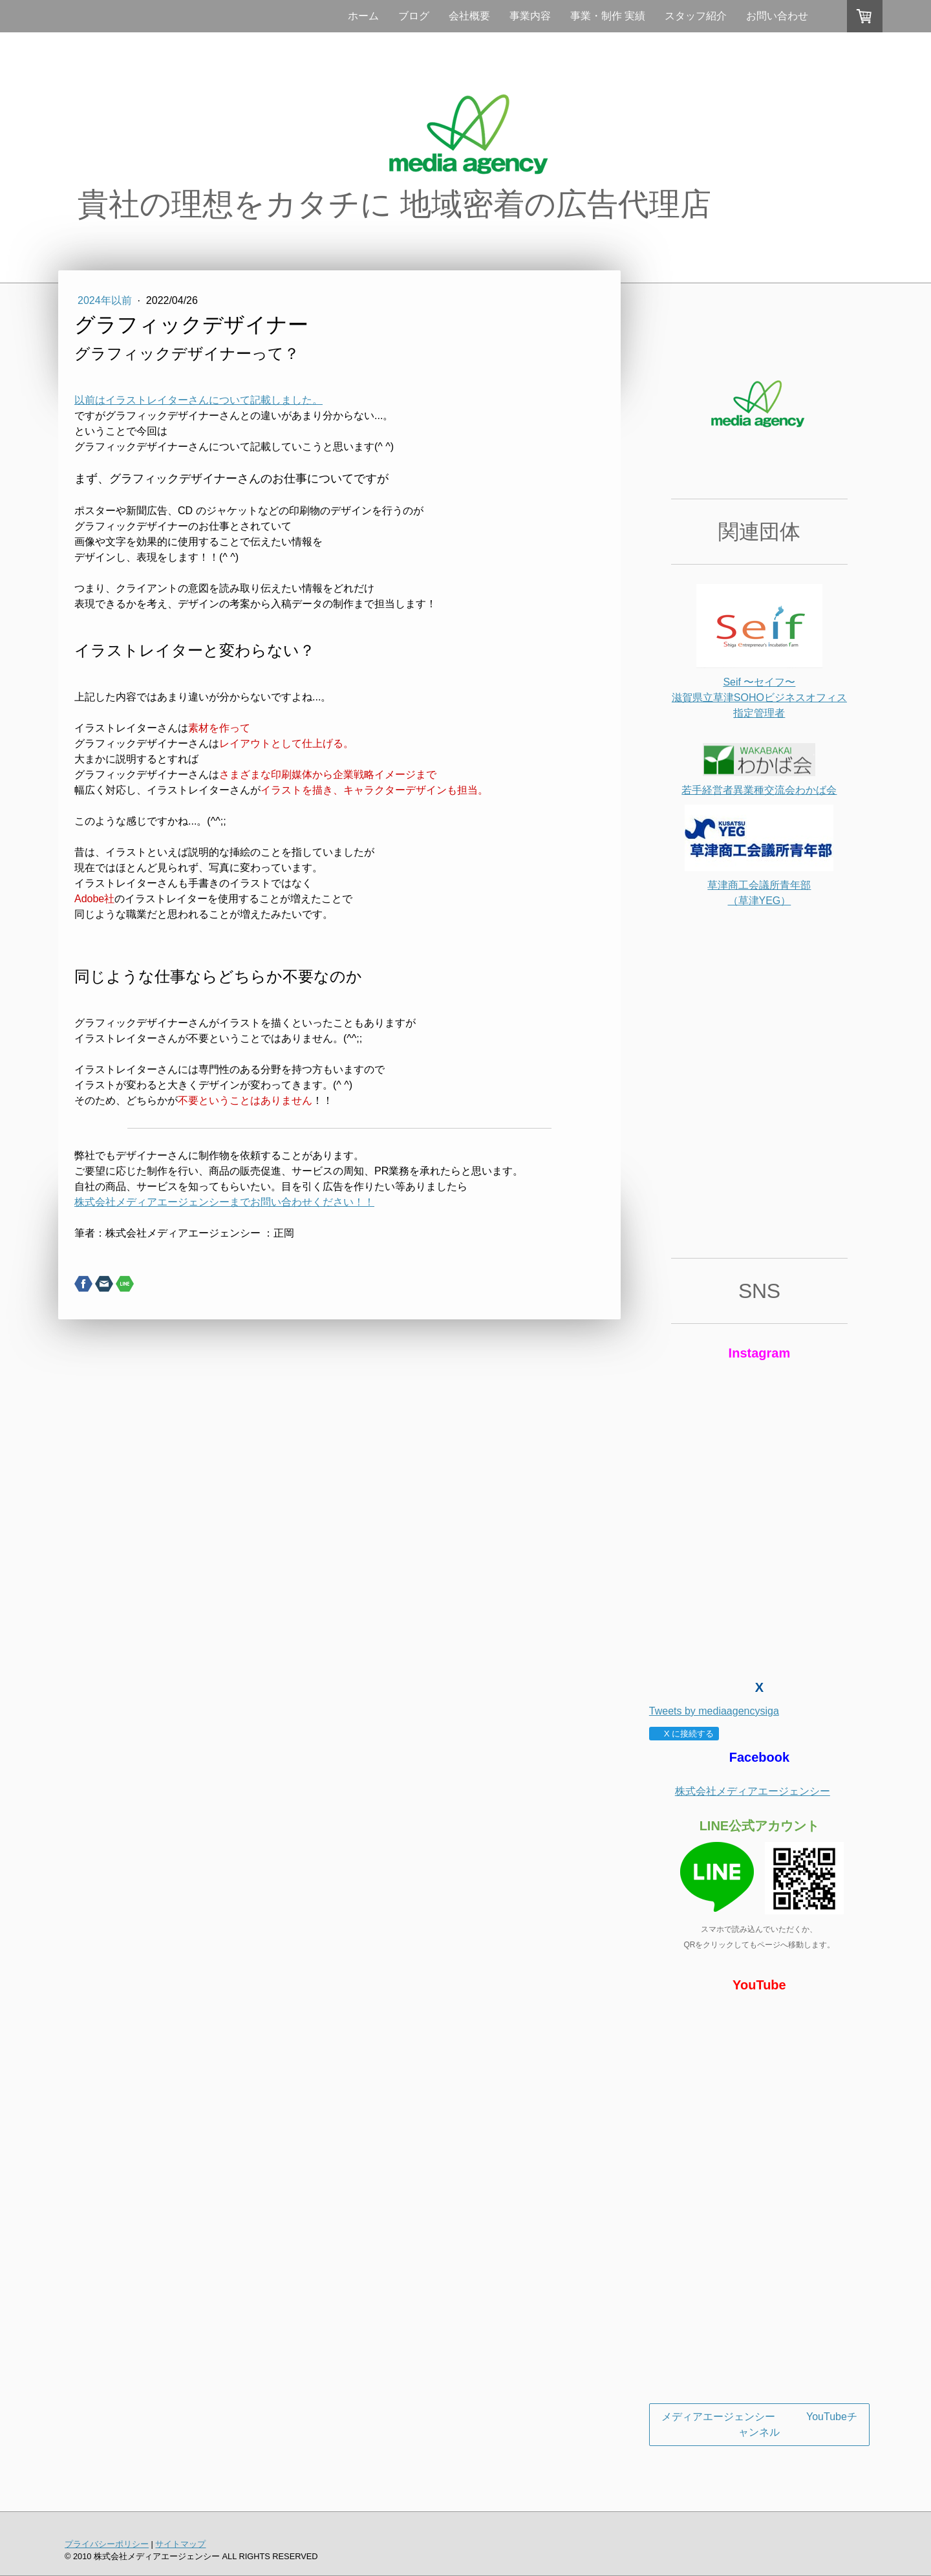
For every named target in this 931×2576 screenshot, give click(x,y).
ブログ (413, 15)
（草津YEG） (759, 900)
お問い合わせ (777, 15)
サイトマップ (180, 2544)
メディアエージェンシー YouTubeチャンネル (759, 2424)
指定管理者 (759, 713)
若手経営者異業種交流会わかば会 (759, 790)
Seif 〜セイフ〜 (759, 681)
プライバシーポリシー (107, 2544)
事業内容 (530, 15)
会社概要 (469, 15)
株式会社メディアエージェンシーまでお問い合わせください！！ (224, 1201)
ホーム (363, 15)
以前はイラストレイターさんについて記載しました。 (198, 400)
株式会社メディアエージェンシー (752, 1791)
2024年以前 (106, 300)
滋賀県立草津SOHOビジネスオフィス (759, 697)
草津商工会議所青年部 (759, 885)
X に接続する (683, 1733)
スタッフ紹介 (696, 15)
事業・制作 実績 (607, 15)
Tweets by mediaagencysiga (714, 1710)
